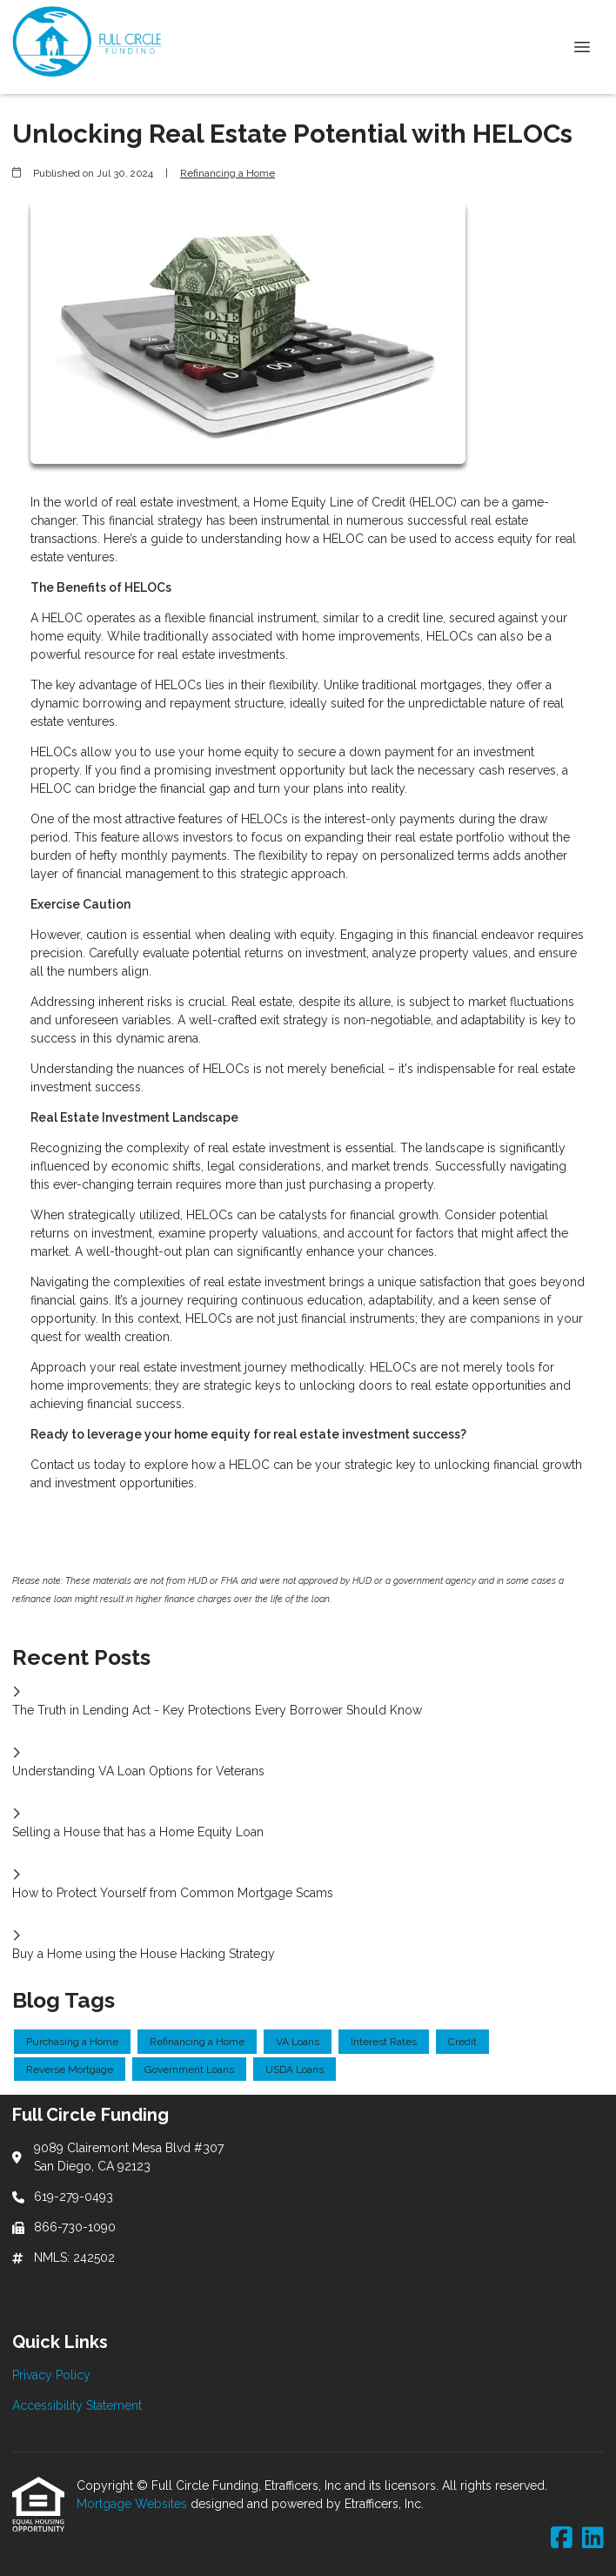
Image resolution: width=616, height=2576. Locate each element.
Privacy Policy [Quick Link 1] (51, 2375)
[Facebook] (561, 2539)
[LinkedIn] (593, 2539)
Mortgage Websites (134, 2504)
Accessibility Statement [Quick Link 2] (77, 2405)
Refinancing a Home (227, 173)
